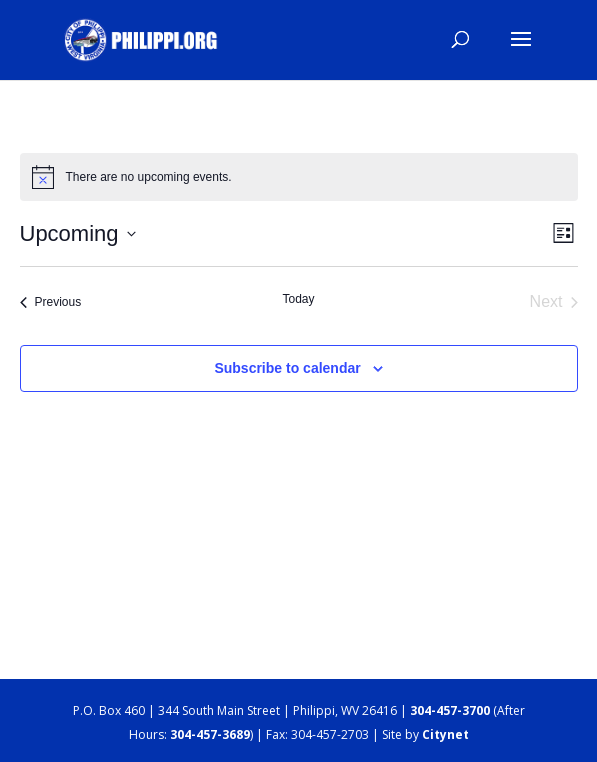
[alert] (299, 177)
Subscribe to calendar (287, 368)
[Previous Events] (51, 302)
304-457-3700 (450, 710)
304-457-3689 (210, 734)
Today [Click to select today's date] (298, 299)
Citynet (445, 734)
